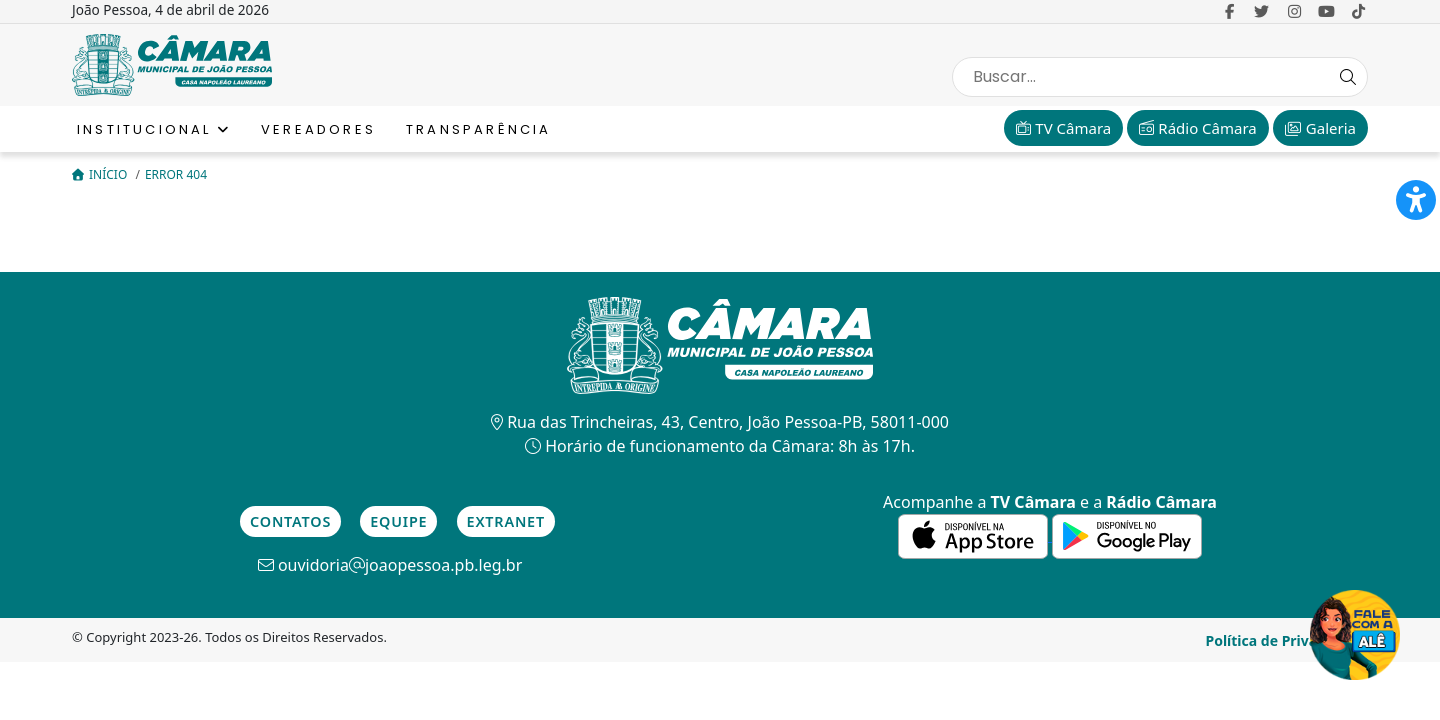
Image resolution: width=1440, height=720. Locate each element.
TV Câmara (1063, 128)
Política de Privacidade (1284, 640)
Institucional (154, 129)
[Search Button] (1348, 77)
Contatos (290, 521)
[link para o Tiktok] (1358, 11)
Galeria (1320, 128)
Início (101, 174)
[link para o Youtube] (1326, 11)
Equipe (398, 521)
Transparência (479, 129)
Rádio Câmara (1197, 128)
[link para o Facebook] (1229, 11)
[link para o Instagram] (1294, 11)
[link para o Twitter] (1261, 11)
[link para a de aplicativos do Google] (1127, 535)
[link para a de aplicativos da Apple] (975, 535)
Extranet (506, 521)
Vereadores (318, 129)
